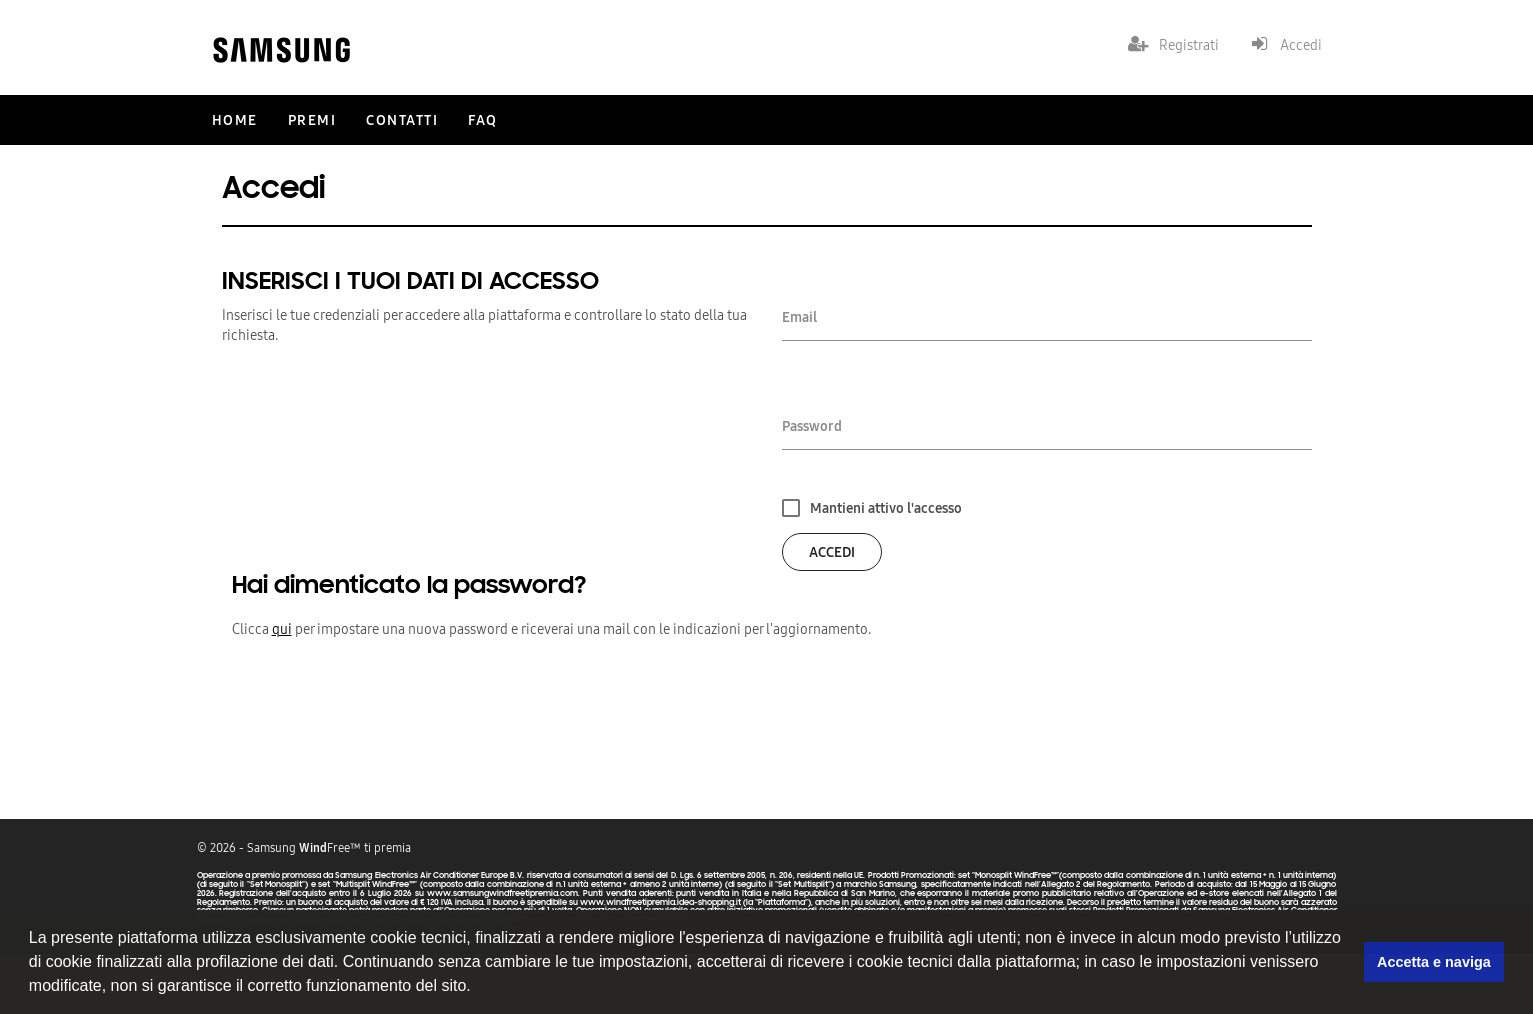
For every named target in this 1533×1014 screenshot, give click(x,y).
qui (282, 629)
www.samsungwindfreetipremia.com (502, 893)
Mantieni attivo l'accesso (886, 508)
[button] (478, 988)
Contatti (402, 120)
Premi (312, 120)
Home (235, 120)
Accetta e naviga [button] (1434, 962)
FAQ (483, 120)
